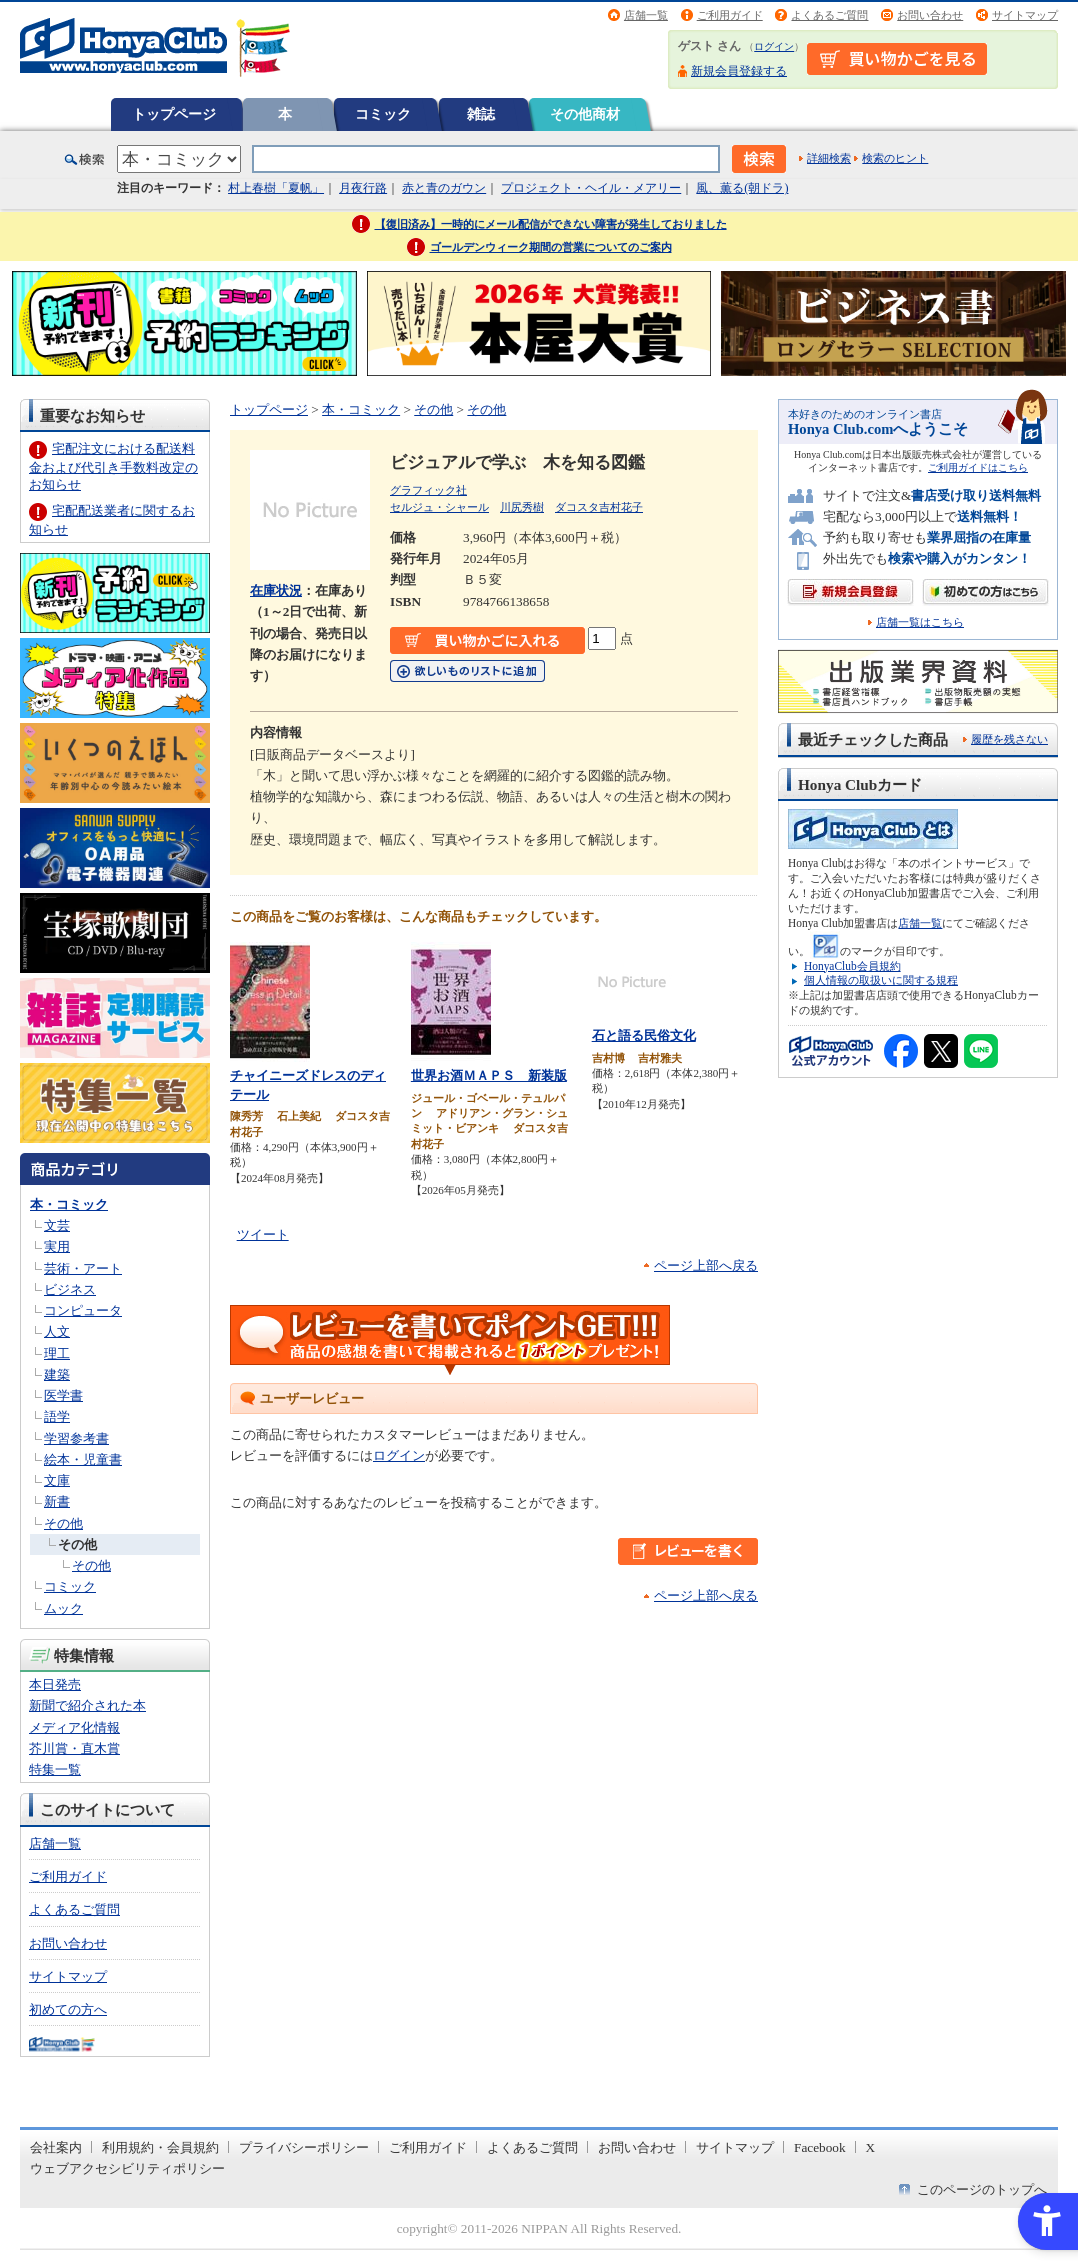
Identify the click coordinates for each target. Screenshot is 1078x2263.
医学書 (63, 1395)
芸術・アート (83, 1268)
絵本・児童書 (83, 1459)
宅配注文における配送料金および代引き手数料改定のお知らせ (113, 466)
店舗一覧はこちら (920, 622)
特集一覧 (55, 1769)
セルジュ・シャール (439, 507)
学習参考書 (76, 1438)
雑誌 (481, 114)
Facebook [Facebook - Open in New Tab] (820, 2147)
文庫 (57, 1480)
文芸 (57, 1225)
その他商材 (585, 114)
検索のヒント (895, 158)
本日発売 (55, 1684)
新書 (57, 1501)
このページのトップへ (982, 2189)
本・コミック (69, 1204)
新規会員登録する (739, 71)
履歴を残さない (1009, 739)
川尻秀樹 (522, 507)
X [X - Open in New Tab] (871, 2147)
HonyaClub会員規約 (852, 966)
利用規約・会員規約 (160, 2147)
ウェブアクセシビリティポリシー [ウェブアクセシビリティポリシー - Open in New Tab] (127, 2168)
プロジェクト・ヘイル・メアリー (591, 188)
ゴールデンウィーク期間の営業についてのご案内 (551, 247)
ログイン (774, 46)
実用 (57, 1246)
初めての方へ (68, 2009)
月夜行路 (363, 188)
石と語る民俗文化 (644, 1035)
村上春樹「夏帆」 (276, 188)
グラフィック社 (428, 490)
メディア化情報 (74, 1727)
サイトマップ (1025, 15)
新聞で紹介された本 (87, 1705)
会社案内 (56, 2147)
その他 (63, 1523)
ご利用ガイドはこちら (978, 467)
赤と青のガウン (444, 188)
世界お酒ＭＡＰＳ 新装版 (489, 1075)
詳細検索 (829, 158)
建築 (57, 1374)
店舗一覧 (646, 15)
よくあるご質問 (829, 15)
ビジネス (70, 1289)
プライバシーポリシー (304, 2147)
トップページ (174, 114)
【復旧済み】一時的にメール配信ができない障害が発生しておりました (551, 224)
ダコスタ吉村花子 (599, 507)
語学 (57, 1416)
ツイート (263, 1234)
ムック (63, 1608)
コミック (383, 114)
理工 (57, 1353)
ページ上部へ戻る (706, 1265)
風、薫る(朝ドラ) (742, 188)
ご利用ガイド (730, 15)
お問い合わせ (930, 15)
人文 (57, 1331)
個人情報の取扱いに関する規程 (881, 980)
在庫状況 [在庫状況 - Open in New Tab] (276, 590)
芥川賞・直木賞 (74, 1748)
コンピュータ (83, 1310)
